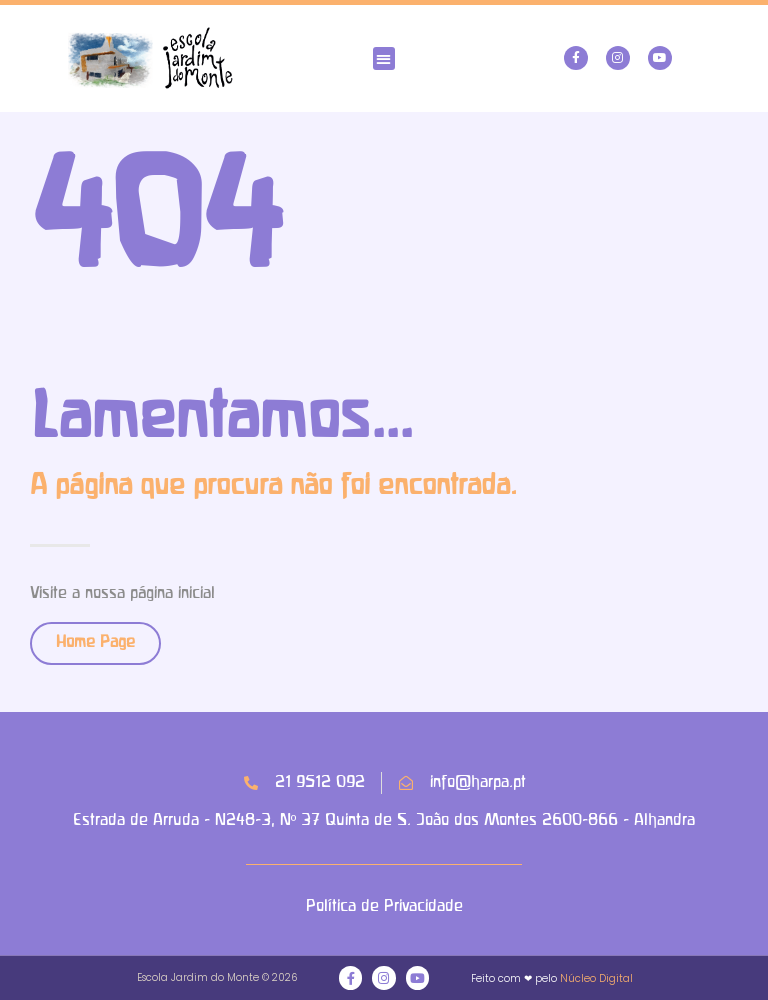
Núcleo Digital (596, 978)
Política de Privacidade (384, 907)
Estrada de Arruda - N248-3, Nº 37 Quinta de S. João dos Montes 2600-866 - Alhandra (384, 821)
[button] (384, 58)
